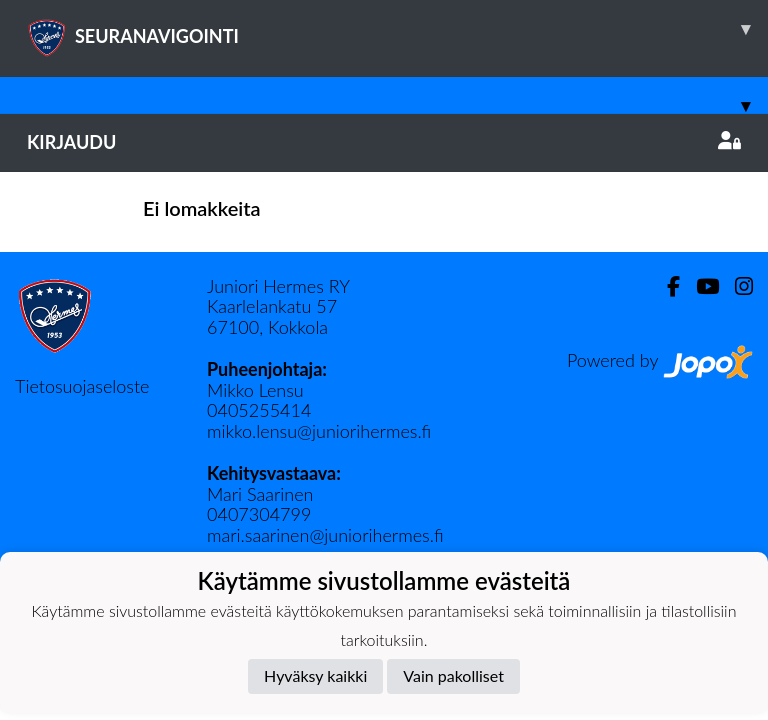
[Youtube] (699, 286)
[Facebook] (665, 286)
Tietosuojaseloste (82, 386)
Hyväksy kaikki (315, 675)
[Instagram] (736, 286)
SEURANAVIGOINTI (397, 29)
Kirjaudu (384, 142)
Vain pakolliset (453, 675)
